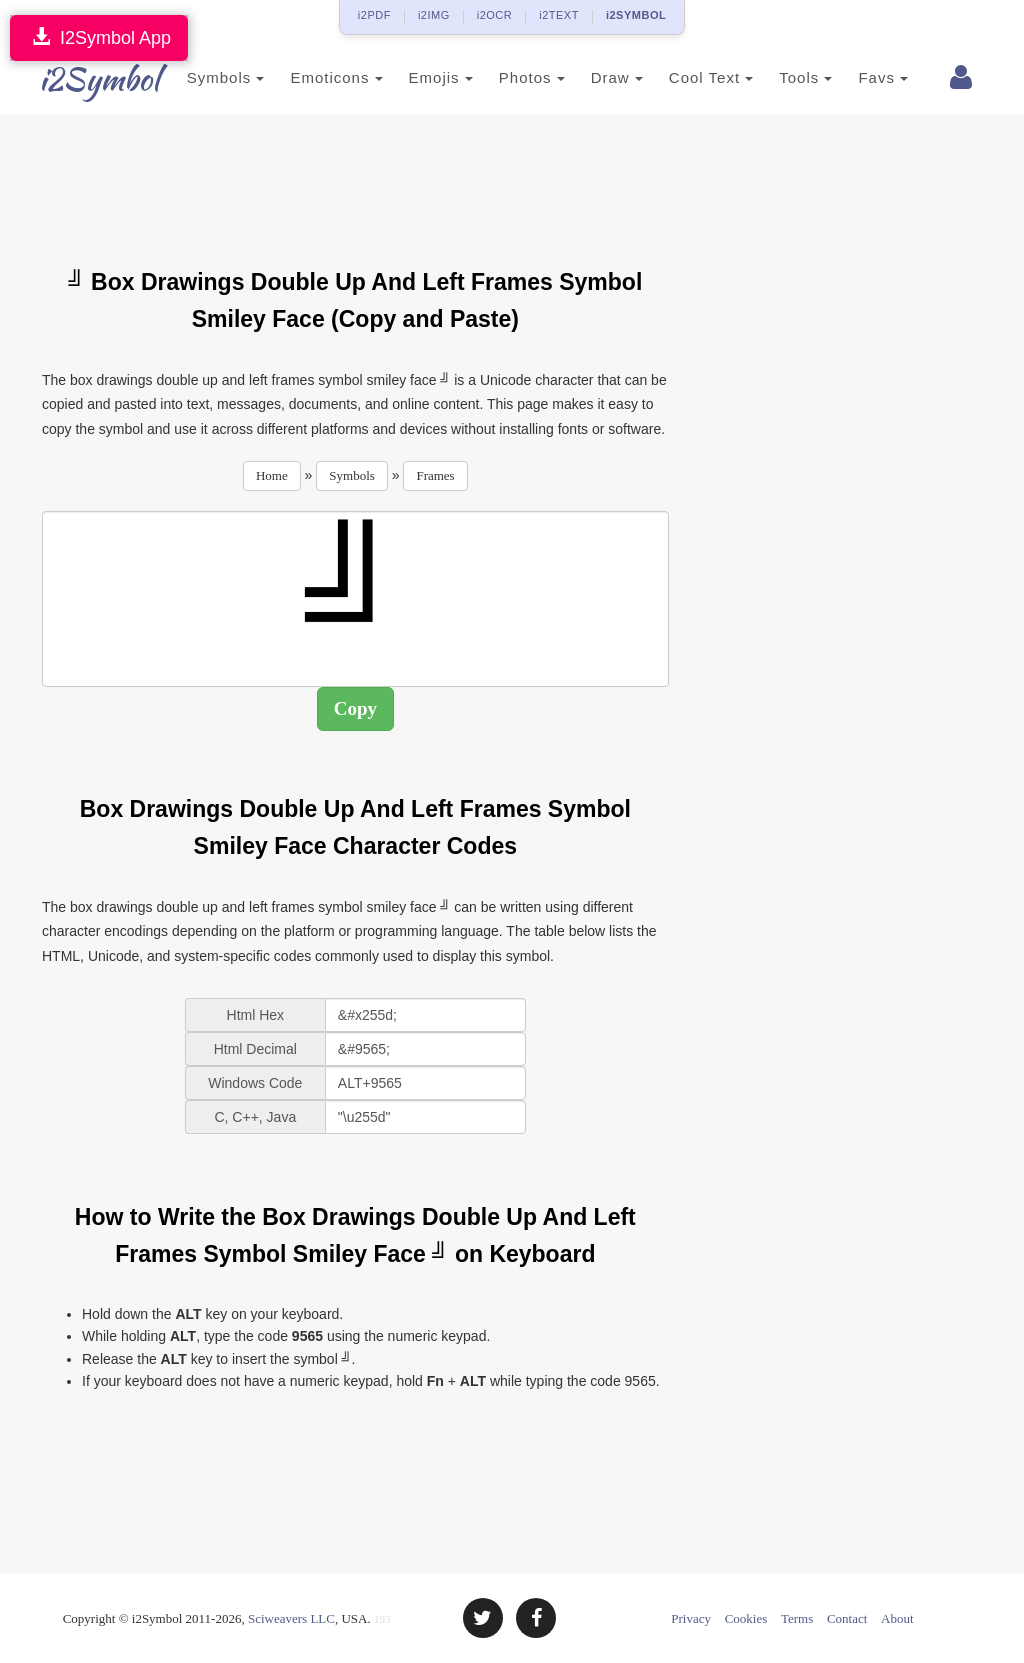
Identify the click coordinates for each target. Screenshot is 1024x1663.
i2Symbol (82, 79)
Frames (435, 475)
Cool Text (689, 77)
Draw (595, 77)
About (897, 1618)
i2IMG (434, 15)
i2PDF (374, 15)
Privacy (691, 1618)
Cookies (746, 1618)
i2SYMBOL (636, 15)
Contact (847, 1618)
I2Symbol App (99, 37)
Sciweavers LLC (291, 1618)
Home (272, 475)
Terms (797, 1618)
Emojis (419, 77)
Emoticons (315, 77)
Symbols (204, 77)
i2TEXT (559, 15)
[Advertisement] (406, 179)
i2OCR (495, 15)
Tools (784, 77)
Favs (862, 77)
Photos (510, 77)
